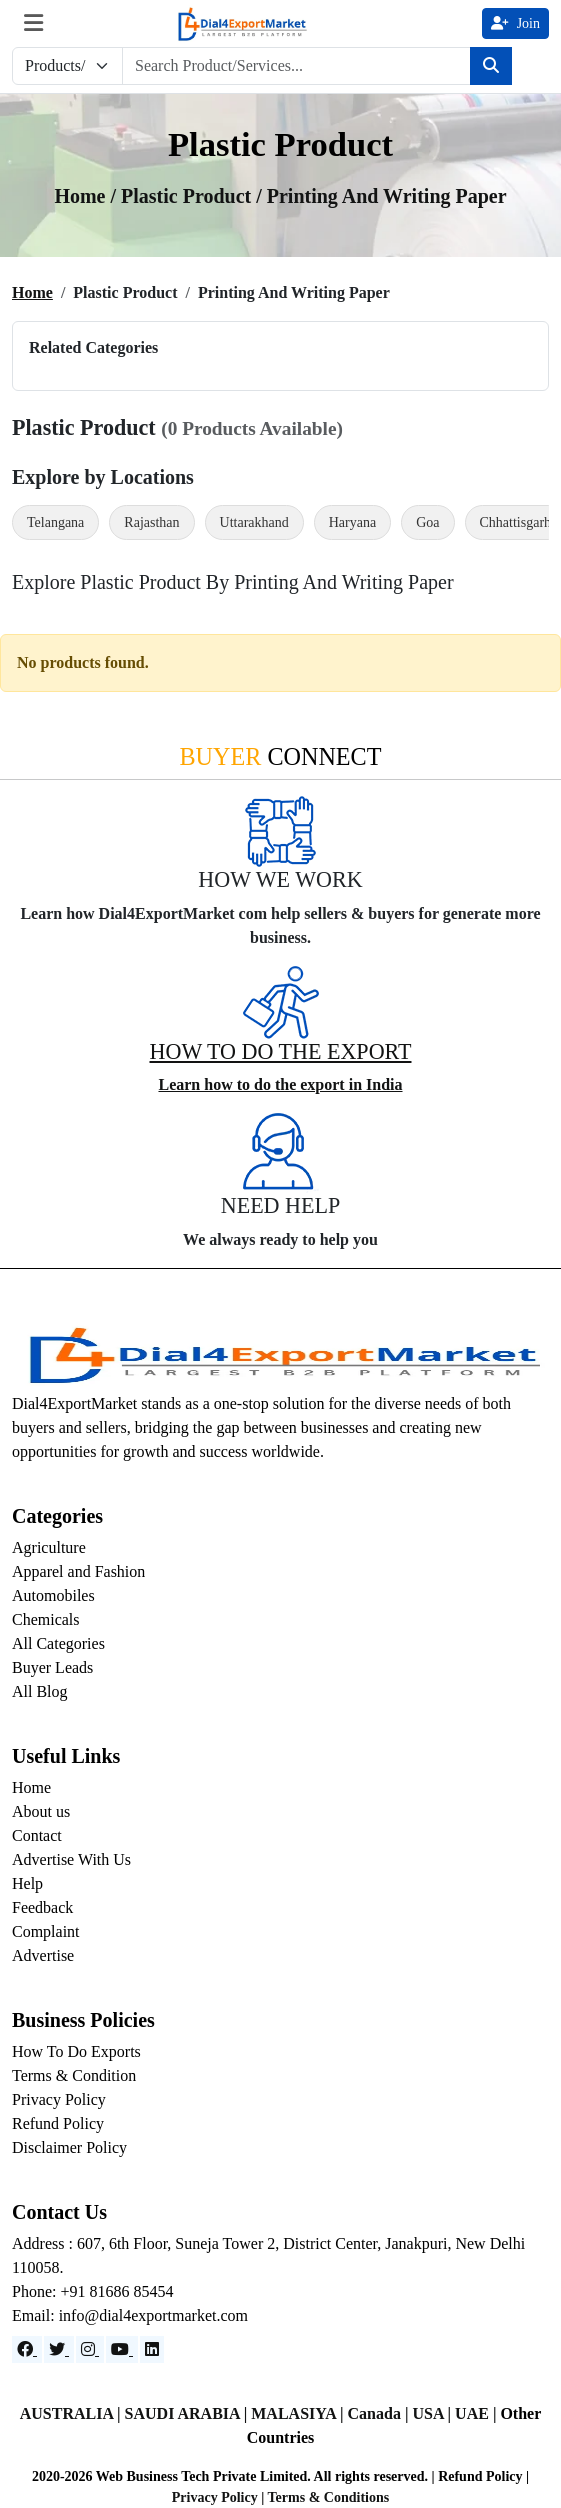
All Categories (58, 1643)
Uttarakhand (254, 522)
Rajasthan (151, 522)
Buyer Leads (52, 1667)
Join (515, 23)
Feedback (42, 1907)
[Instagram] (90, 2349)
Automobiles (53, 1595)
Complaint (46, 1931)
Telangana (55, 522)
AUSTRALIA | (72, 2413)
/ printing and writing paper (381, 196)
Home (32, 292)
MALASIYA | (299, 2413)
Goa (427, 522)
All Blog (40, 1691)
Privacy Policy (59, 2099)
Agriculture (49, 1547)
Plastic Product (188, 196)
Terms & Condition (74, 2075)
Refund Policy (58, 2123)
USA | (433, 2413)
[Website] (59, 2349)
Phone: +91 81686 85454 (92, 2291)
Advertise (43, 1955)
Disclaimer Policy (69, 2147)
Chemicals (46, 1619)
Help (27, 1883)
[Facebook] (27, 2349)
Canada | (380, 2413)
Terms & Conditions (329, 2497)
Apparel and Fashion (78, 1571)
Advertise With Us (71, 1859)
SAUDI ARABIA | (188, 2413)
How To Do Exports (76, 2051)
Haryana (352, 522)
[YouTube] (122, 2349)
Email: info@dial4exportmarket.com (130, 2315)
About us (41, 1811)
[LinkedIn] (152, 2349)
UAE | (477, 2413)
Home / (87, 196)
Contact (37, 1835)
